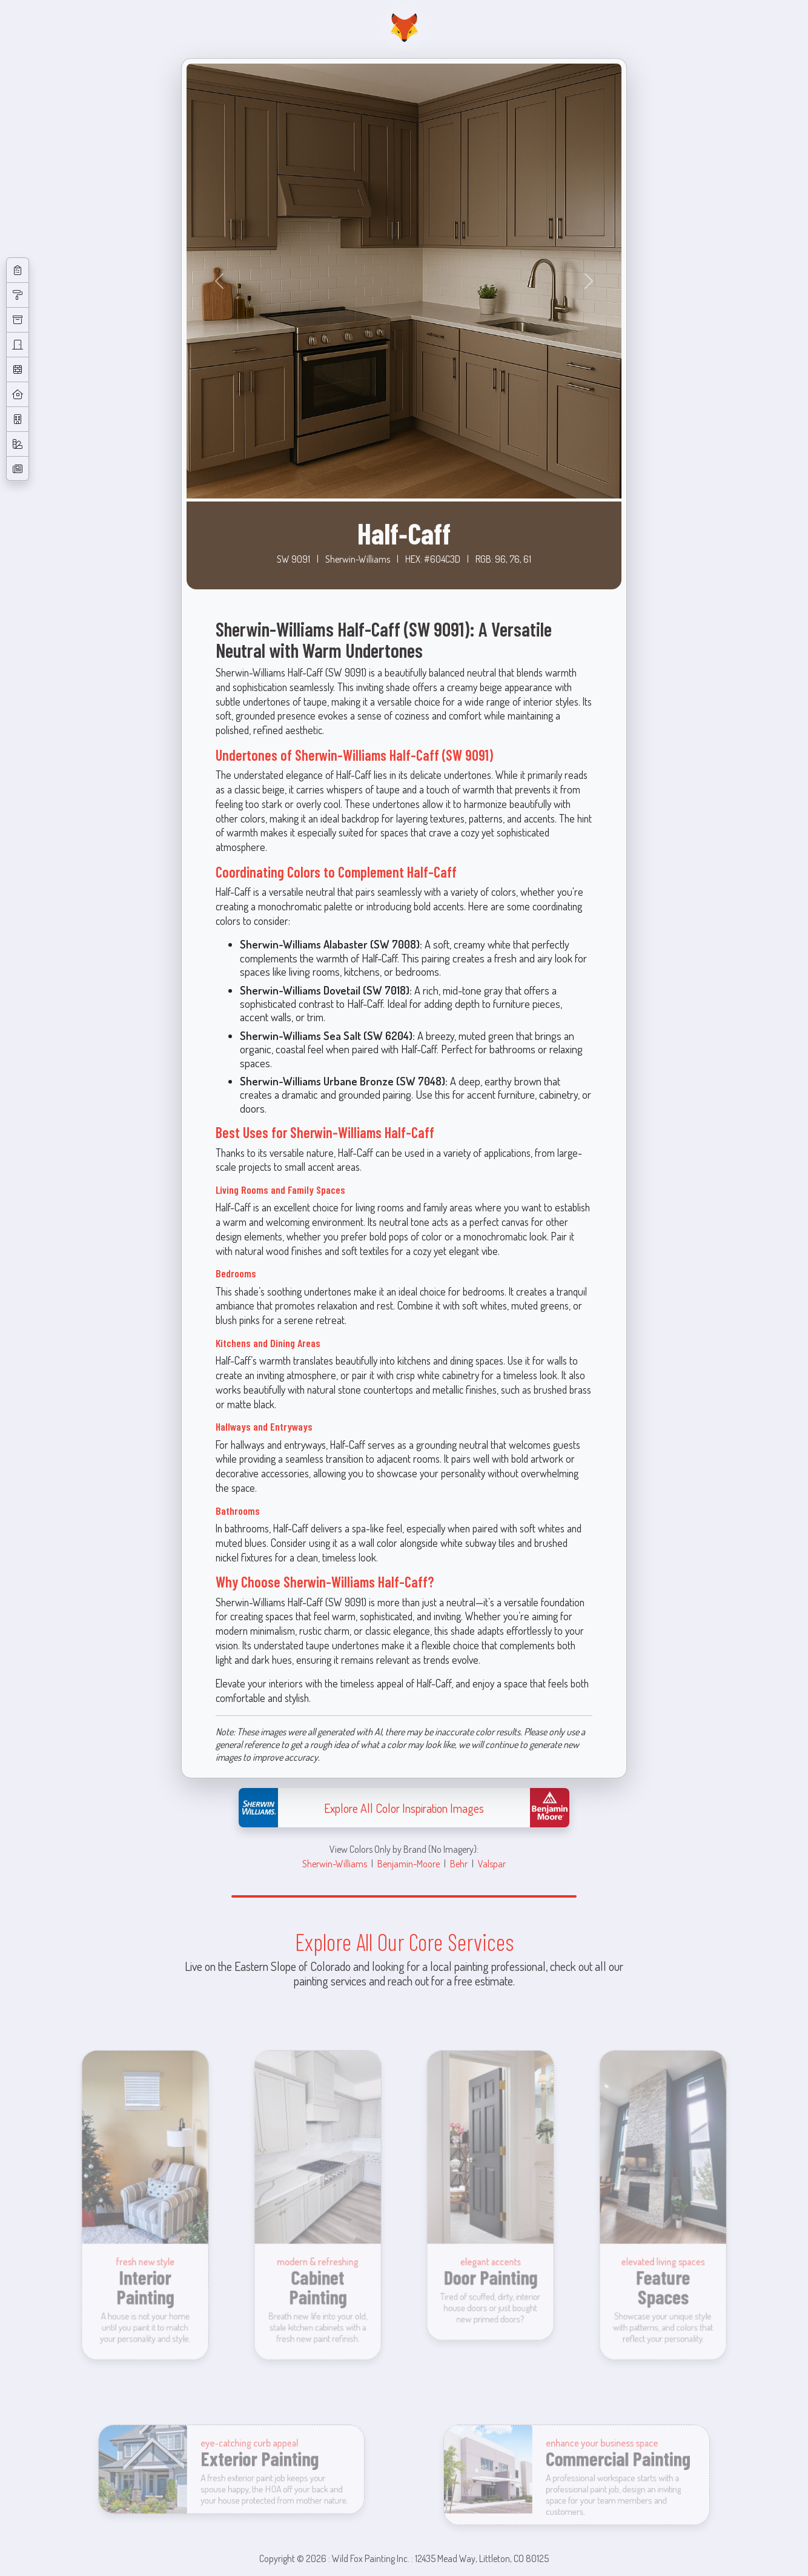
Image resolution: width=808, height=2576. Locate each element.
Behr (459, 1863)
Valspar (492, 1863)
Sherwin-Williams (334, 1863)
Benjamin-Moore (408, 1863)
